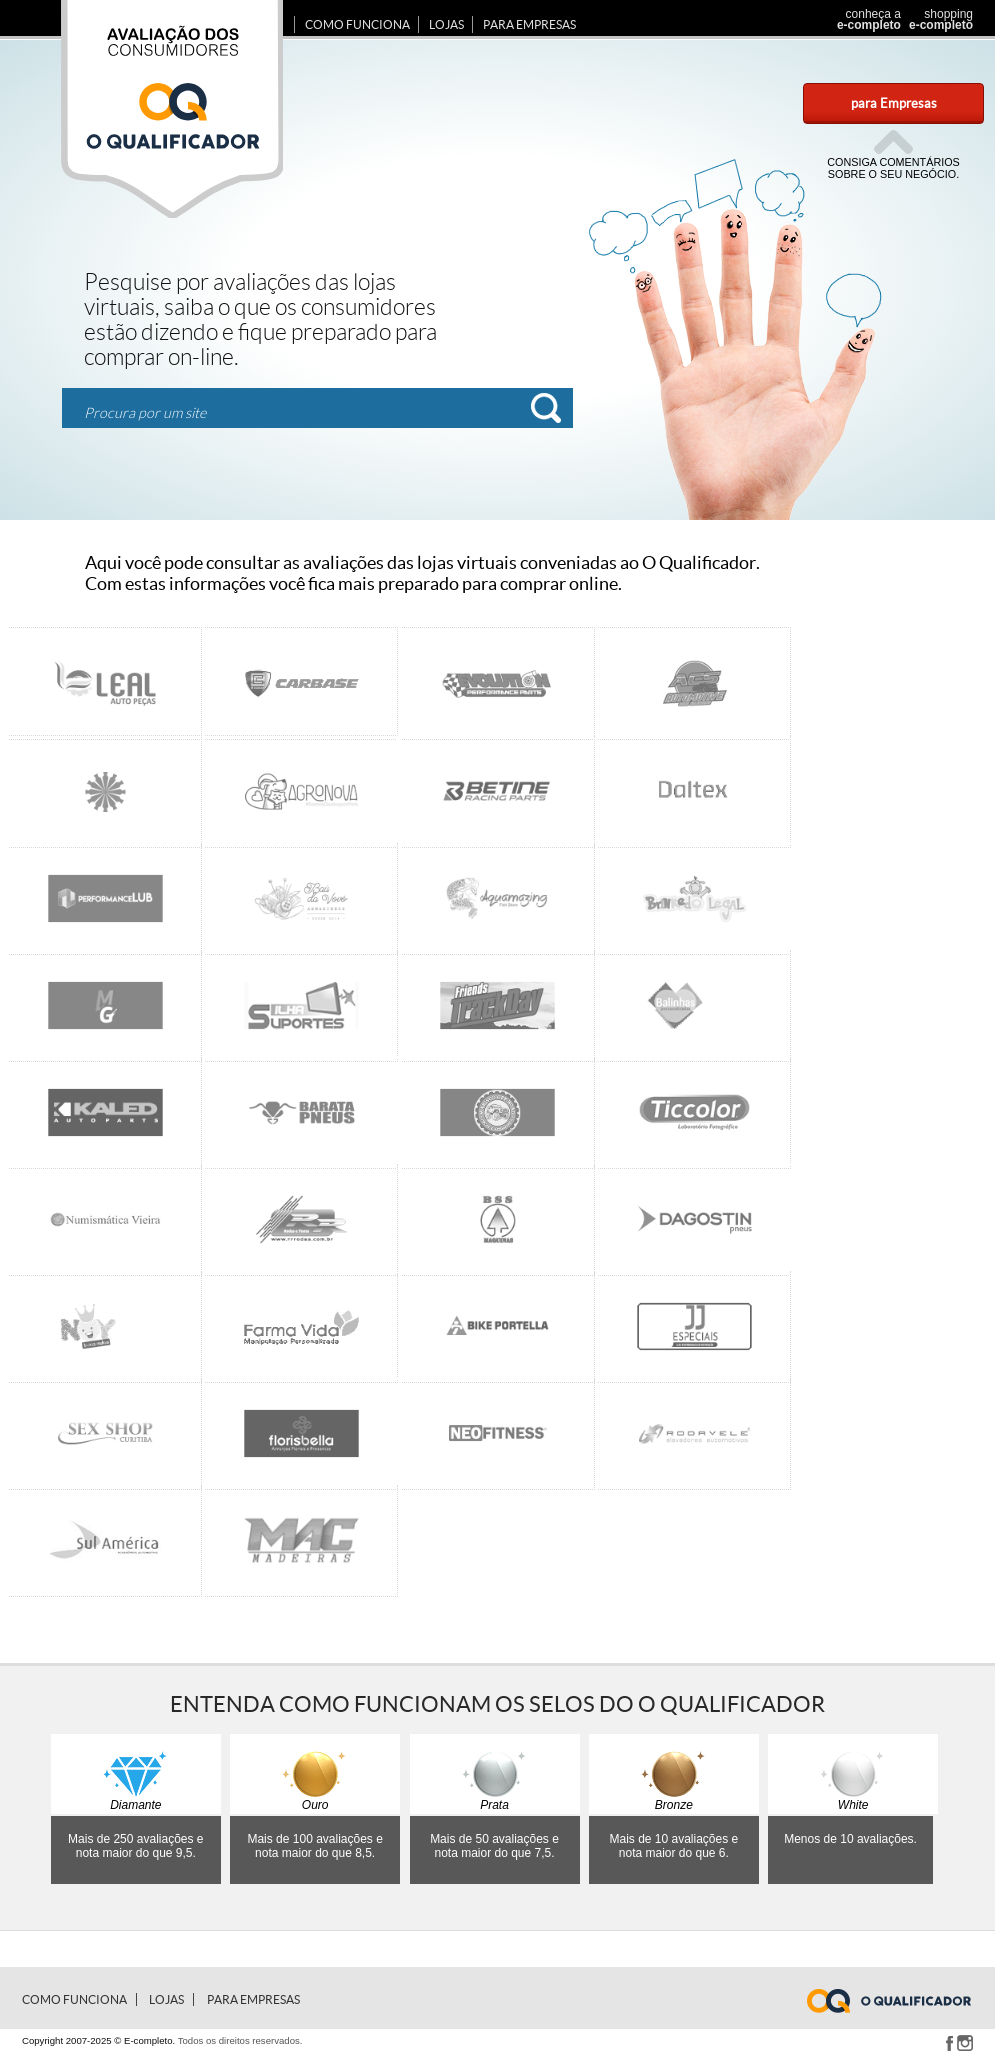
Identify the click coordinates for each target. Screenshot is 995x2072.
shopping (938, 19)
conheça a (863, 19)
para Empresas (894, 103)
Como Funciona (357, 24)
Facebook (949, 2043)
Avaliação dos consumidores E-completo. (172, 109)
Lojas (446, 24)
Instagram (965, 2043)
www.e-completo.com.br (901, 2001)
